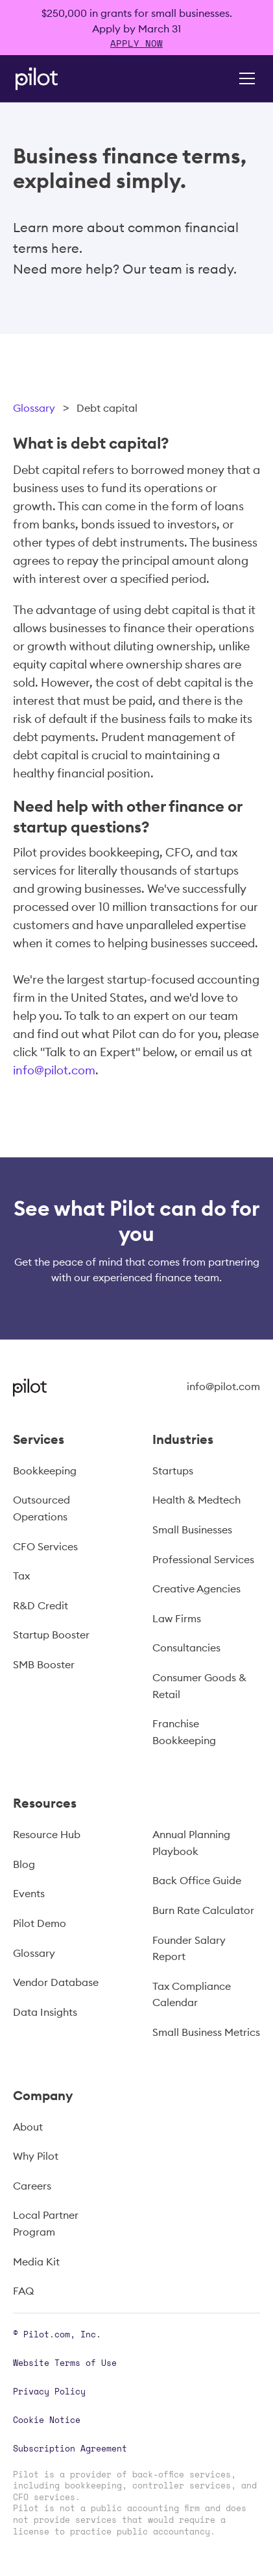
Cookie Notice (46, 2419)
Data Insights (45, 2011)
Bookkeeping (45, 1470)
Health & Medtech (196, 1499)
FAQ (23, 2290)
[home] (54, 78)
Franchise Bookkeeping (184, 1732)
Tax (21, 1575)
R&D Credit (40, 1605)
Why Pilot (35, 2155)
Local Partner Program (45, 2223)
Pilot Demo (39, 1923)
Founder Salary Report (189, 1948)
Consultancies (186, 1647)
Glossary (34, 407)
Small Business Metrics (206, 2032)
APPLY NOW (136, 43)
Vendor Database (56, 1982)
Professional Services (203, 1559)
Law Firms (176, 1618)
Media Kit (36, 2261)
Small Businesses (192, 1529)
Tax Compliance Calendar (191, 1994)
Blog (24, 1864)
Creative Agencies (196, 1588)
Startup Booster (51, 1634)
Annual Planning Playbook (191, 1843)
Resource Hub (46, 1834)
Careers (32, 2185)
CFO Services (45, 1546)
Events (29, 1893)
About (28, 2126)
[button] (244, 78)
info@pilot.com (54, 1070)
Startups (172, 1470)
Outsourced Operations (41, 1508)
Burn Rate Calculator (203, 1910)
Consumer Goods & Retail (199, 1686)
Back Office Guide (196, 1880)
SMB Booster (44, 1664)
